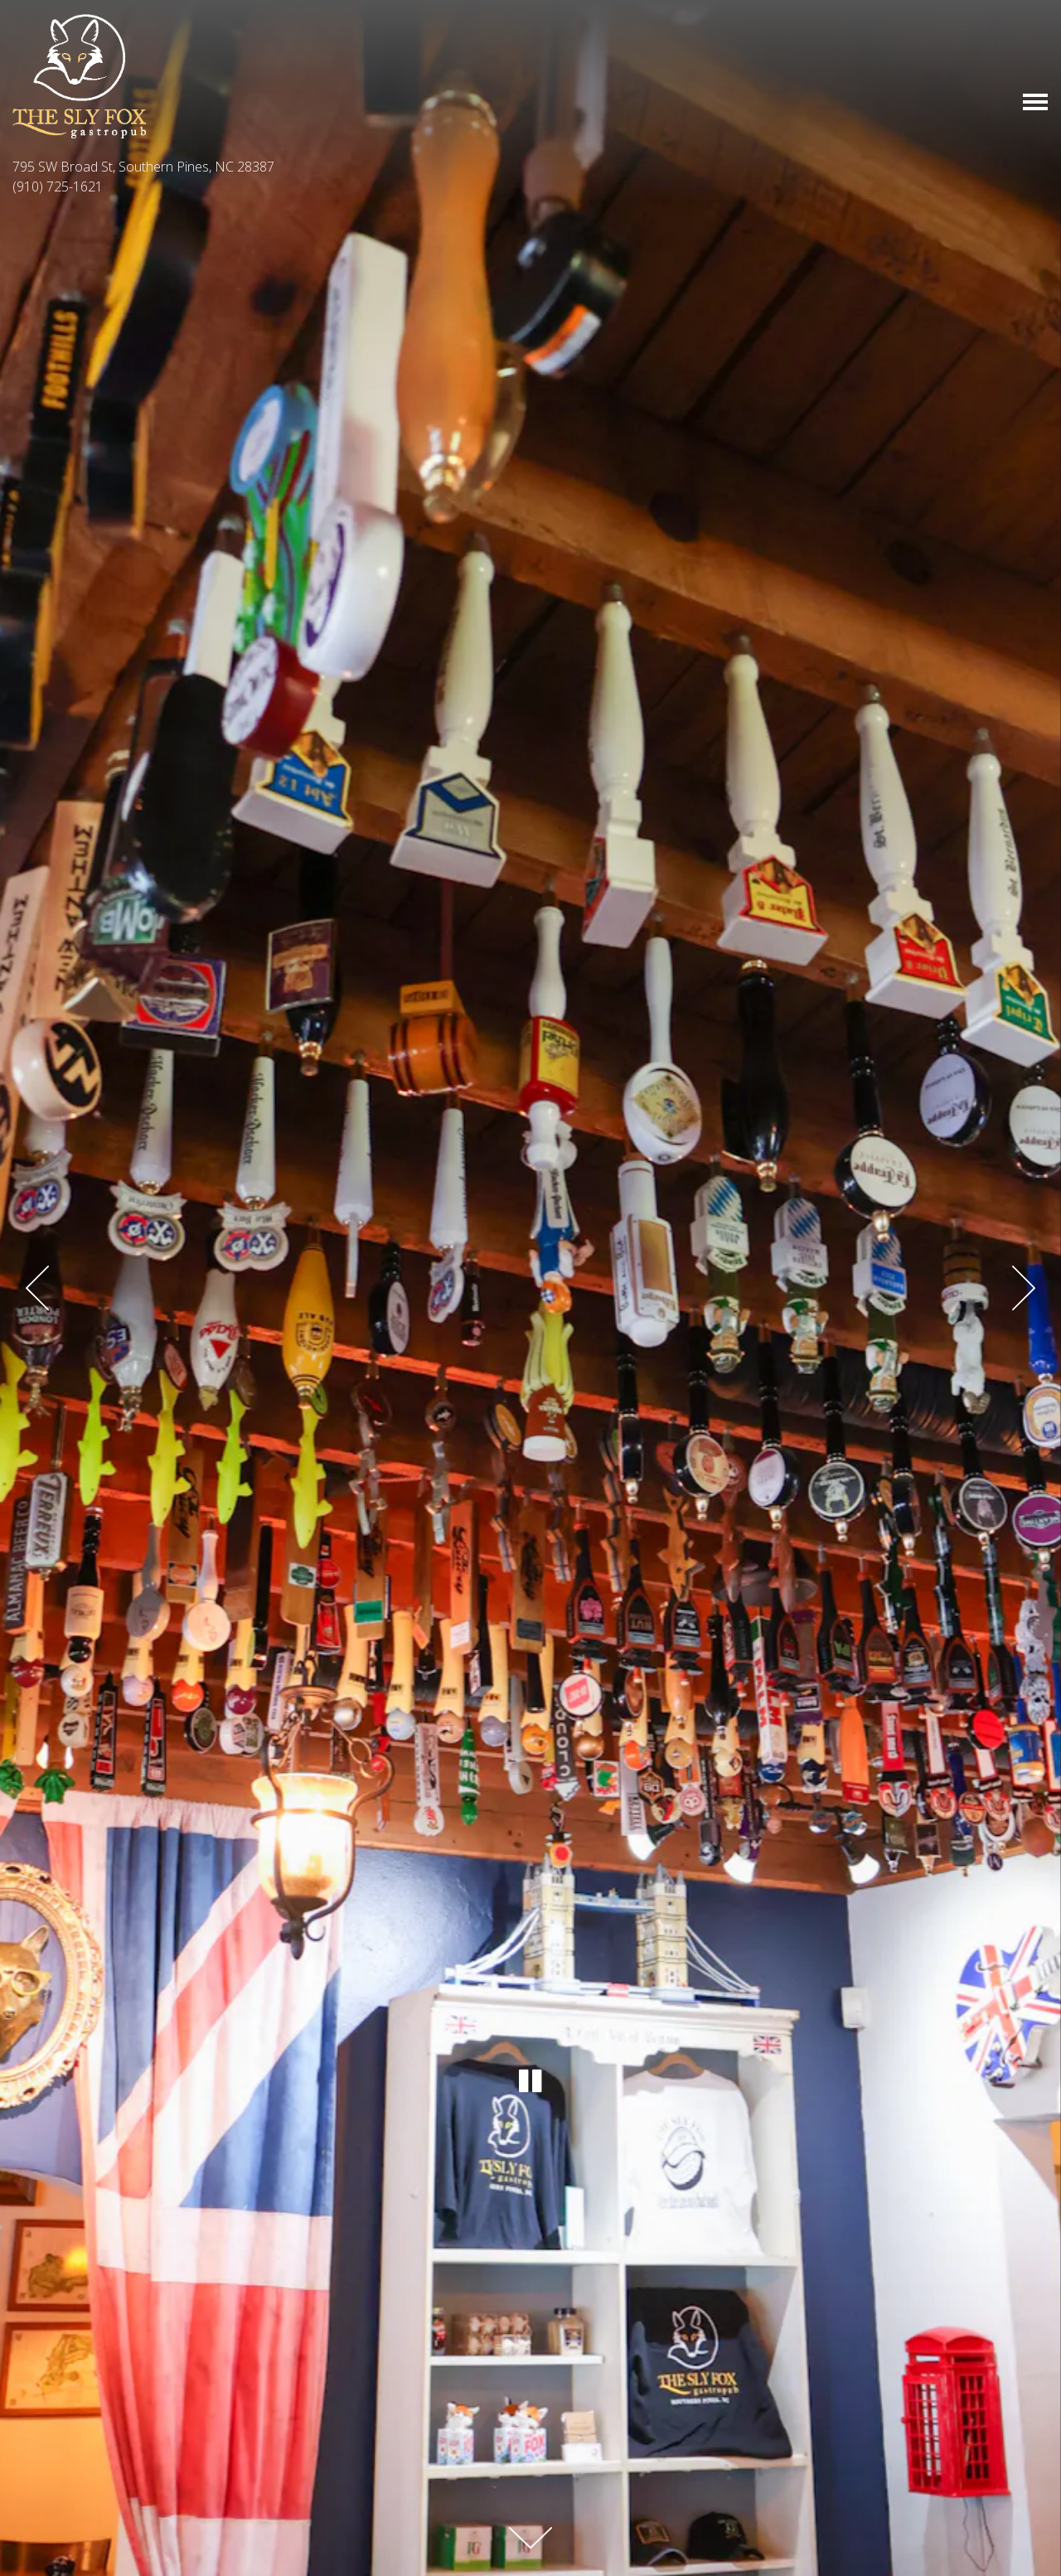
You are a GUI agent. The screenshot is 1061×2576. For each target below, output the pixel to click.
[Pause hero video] (530, 2079)
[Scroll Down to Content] (530, 2537)
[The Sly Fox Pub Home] (79, 74)
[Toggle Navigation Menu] (1035, 101)
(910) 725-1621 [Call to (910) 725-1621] (57, 186)
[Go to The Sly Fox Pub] (530, 167)
